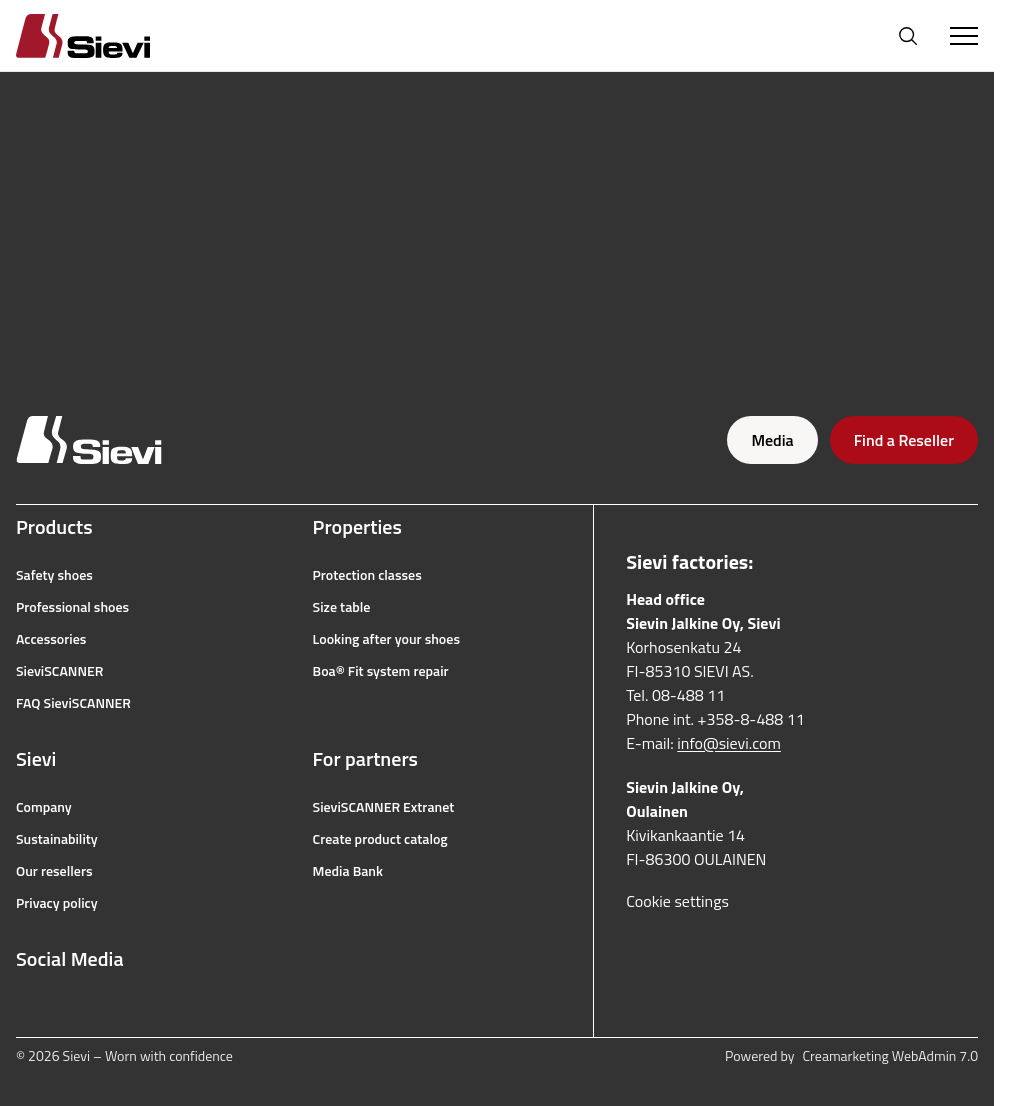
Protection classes (367, 575)
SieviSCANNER (59, 671)
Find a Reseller (904, 440)
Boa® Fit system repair (381, 671)
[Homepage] (107, 35)
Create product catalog (380, 839)
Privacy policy (57, 903)
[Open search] (908, 36)
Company (44, 807)
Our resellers (54, 871)
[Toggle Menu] (964, 36)
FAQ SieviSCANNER (73, 703)
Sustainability (57, 839)
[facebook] (26, 1007)
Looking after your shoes (386, 639)
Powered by (851, 1056)
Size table (342, 607)
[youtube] (114, 1007)
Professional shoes (72, 607)
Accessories (51, 639)
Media (772, 440)
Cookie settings (677, 901)
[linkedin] (158, 1007)
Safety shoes (54, 575)
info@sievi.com (729, 743)
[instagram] (70, 1007)
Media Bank (348, 871)
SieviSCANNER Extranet (384, 807)
